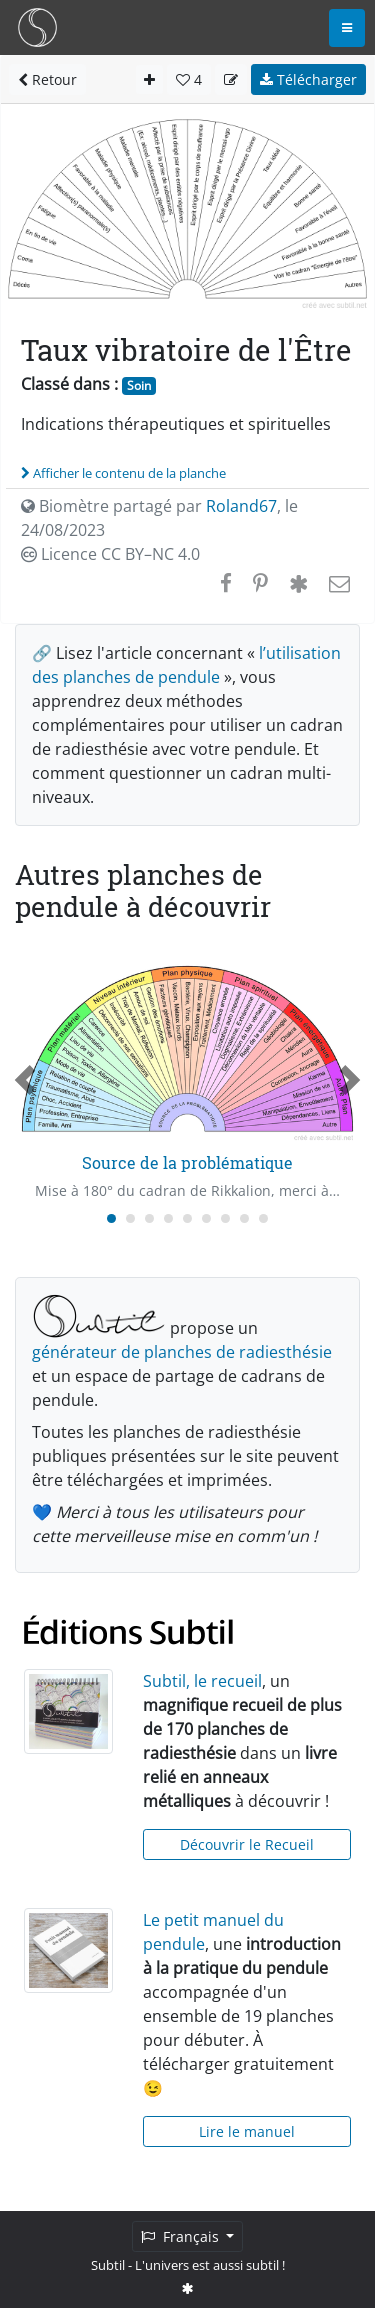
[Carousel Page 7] (225, 1218)
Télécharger (308, 79)
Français (182, 2236)
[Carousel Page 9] (263, 1218)
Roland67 (241, 506)
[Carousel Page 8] (244, 1218)
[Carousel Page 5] (187, 1218)
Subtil (108, 2265)
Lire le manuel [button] (247, 2131)
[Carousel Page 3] (149, 1218)
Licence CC (110, 554)
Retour (47, 79)
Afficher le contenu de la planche (123, 473)
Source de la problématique (187, 1162)
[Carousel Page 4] (168, 1218)
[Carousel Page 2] (130, 1218)
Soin (139, 385)
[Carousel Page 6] (206, 1218)
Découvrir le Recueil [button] (247, 1844)
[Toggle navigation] (347, 28)
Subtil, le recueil (202, 1681)
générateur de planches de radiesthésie (182, 1352)
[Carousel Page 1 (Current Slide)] (111, 1218)
